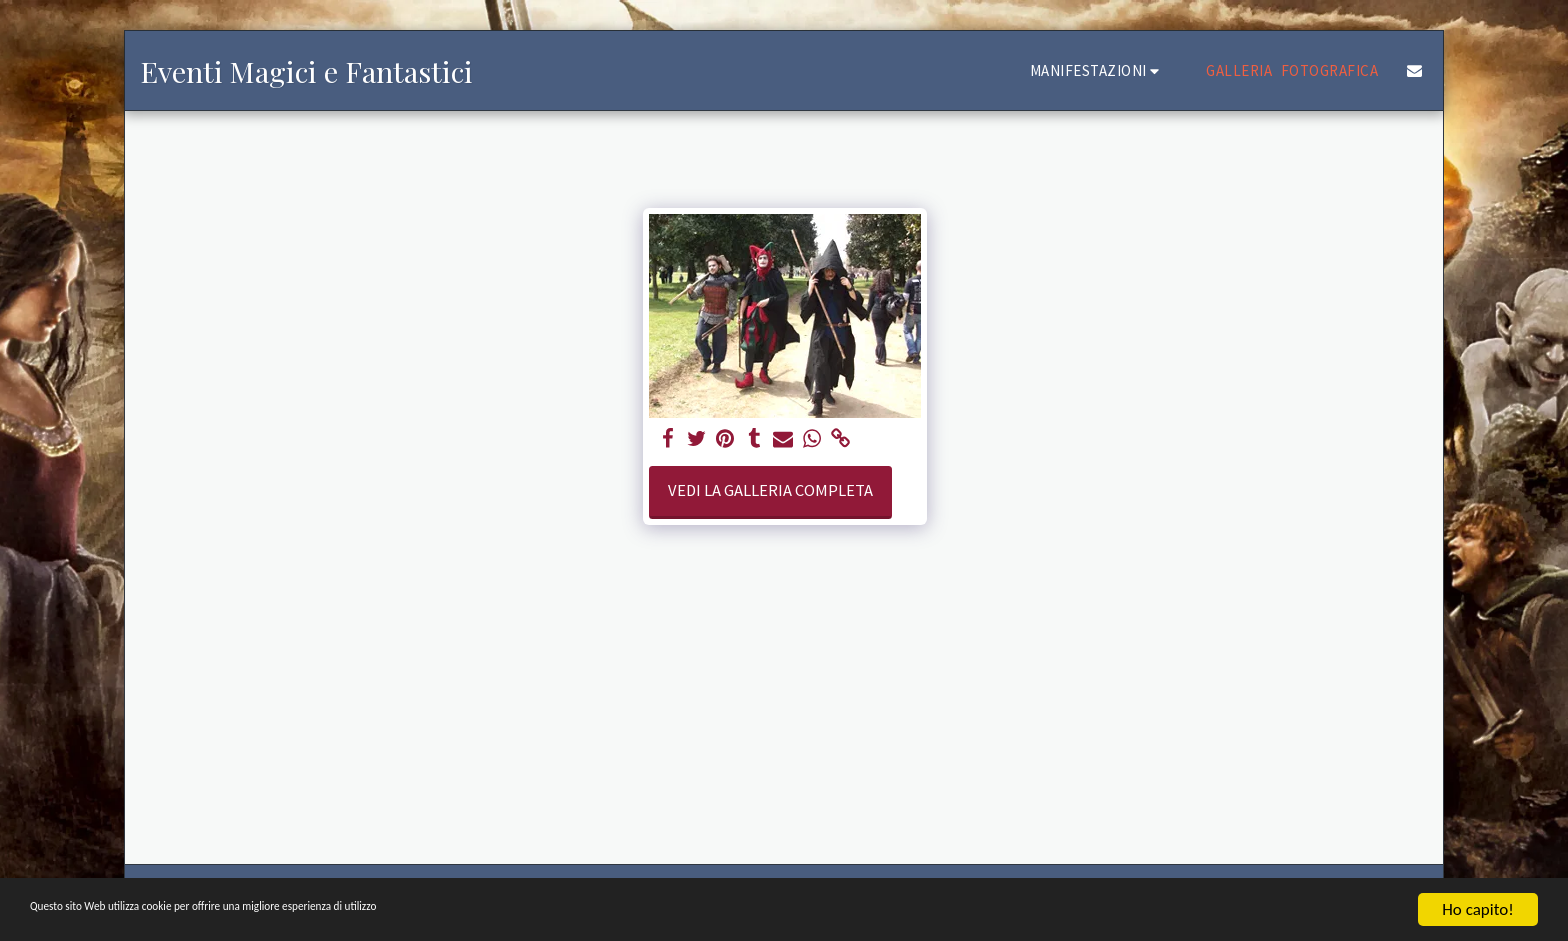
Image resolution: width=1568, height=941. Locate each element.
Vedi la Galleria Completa (770, 490)
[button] (1098, 70)
